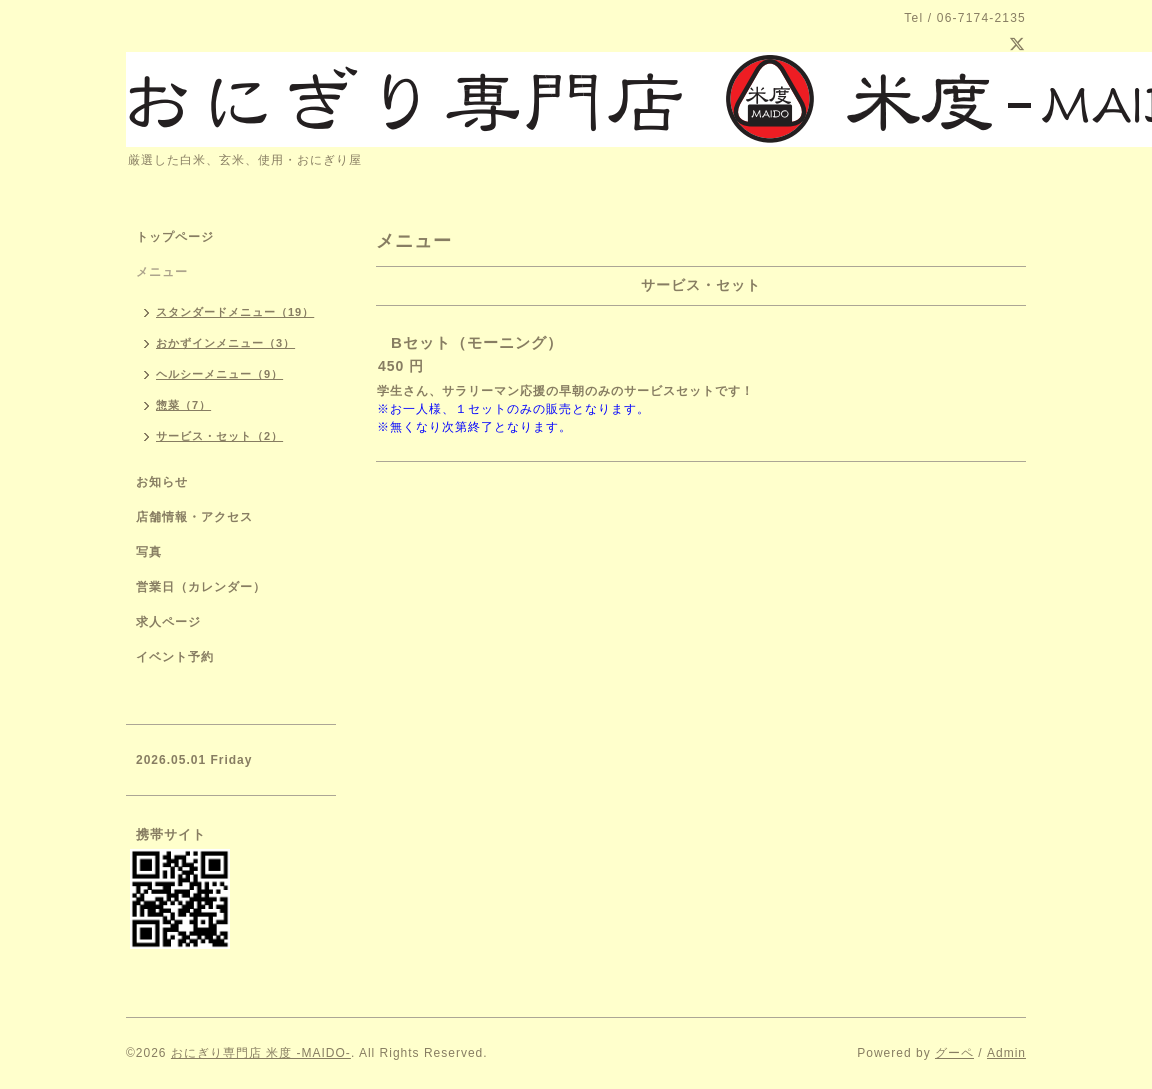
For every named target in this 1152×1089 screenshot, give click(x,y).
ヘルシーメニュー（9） (219, 374)
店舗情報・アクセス (194, 517)
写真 (149, 552)
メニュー (162, 272)
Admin (1006, 1053)
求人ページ (168, 622)
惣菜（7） (183, 405)
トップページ (175, 237)
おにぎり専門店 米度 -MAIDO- (261, 1053)
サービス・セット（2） (219, 436)
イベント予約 (175, 657)
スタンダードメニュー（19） (235, 312)
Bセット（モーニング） (477, 342)
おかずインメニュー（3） (225, 343)
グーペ (954, 1053)
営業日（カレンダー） (201, 587)
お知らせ (162, 482)
